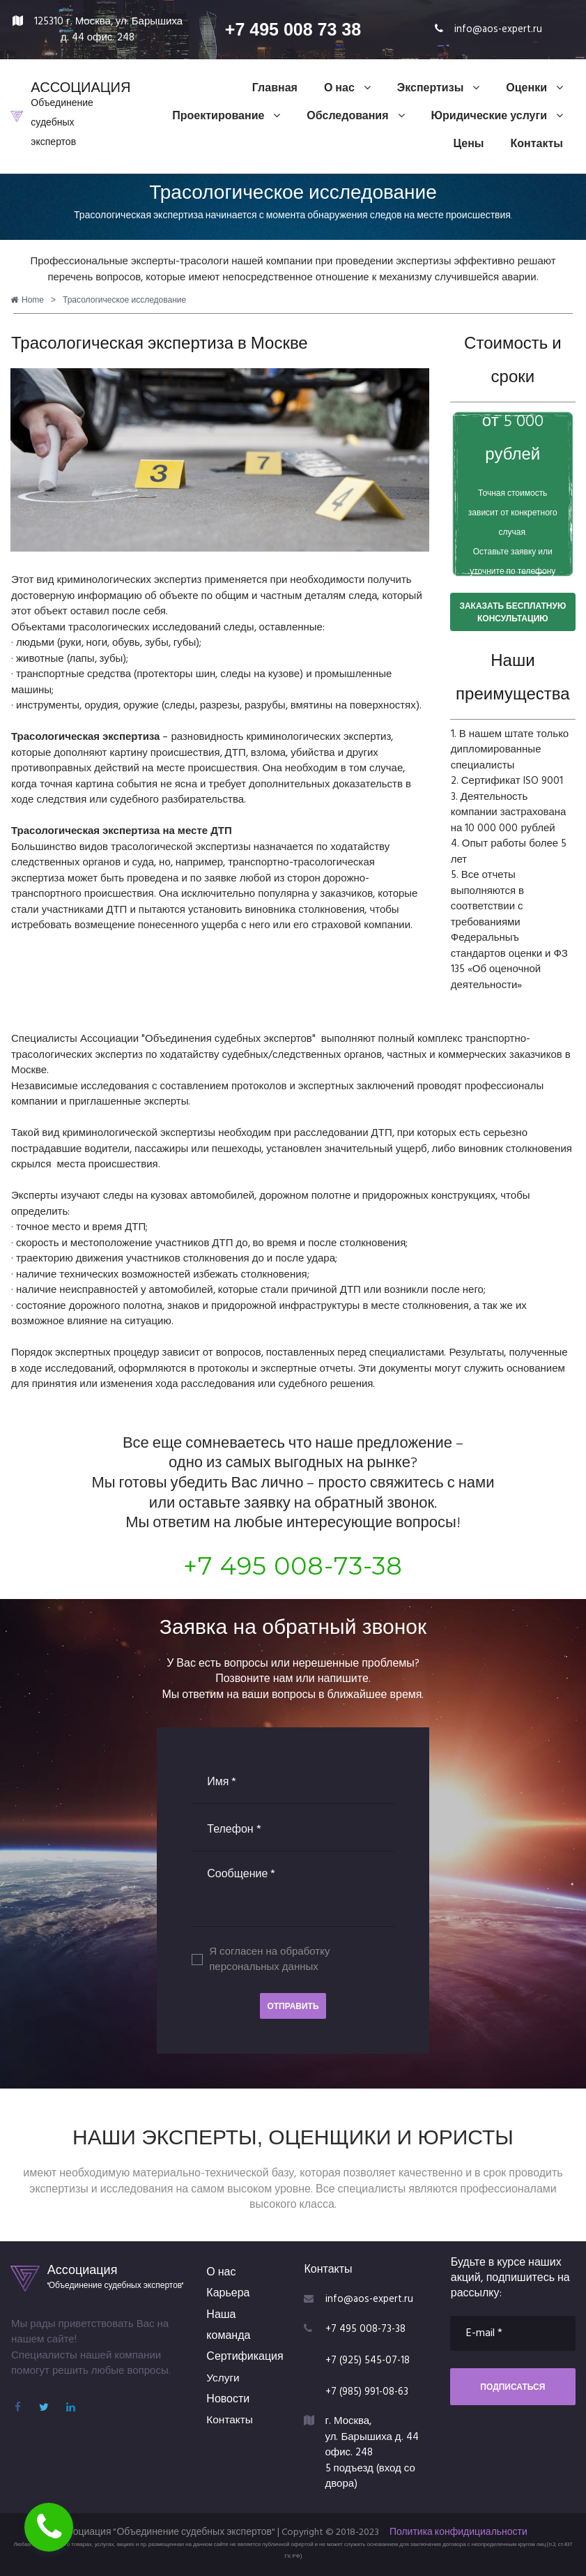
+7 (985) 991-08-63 (368, 2392)
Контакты (537, 144)
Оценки (534, 88)
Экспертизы (438, 88)
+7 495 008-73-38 (293, 1566)
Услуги (223, 2379)
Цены (468, 144)
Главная (275, 88)
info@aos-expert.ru (498, 29)
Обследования (355, 116)
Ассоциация (82, 2269)
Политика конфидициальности (458, 2532)
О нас (347, 88)
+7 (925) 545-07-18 (368, 2360)
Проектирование (226, 116)
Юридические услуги (497, 116)
